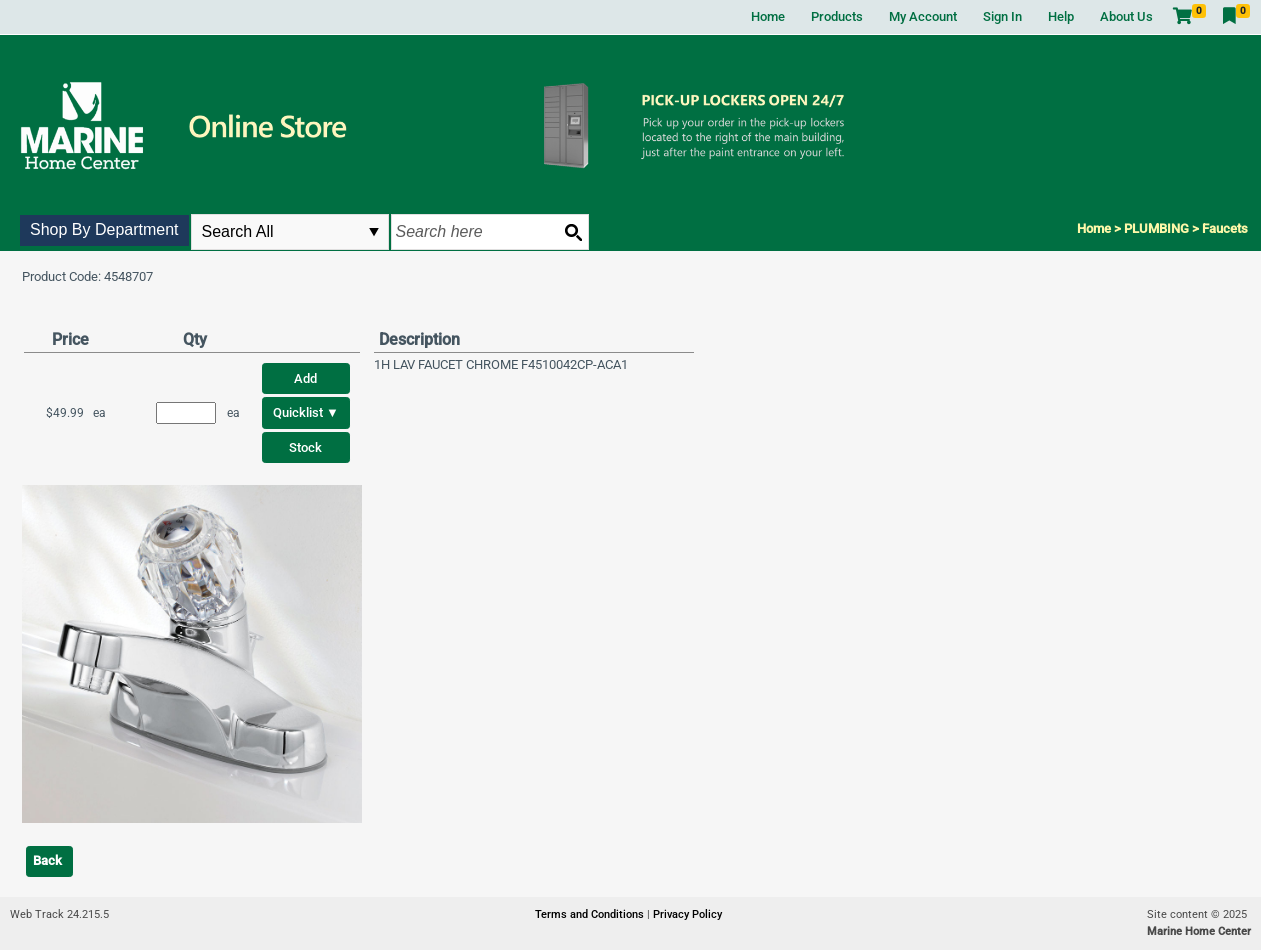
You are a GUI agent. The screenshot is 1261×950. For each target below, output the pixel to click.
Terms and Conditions (591, 914)
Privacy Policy (687, 914)
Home (768, 16)
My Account (923, 16)
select (374, 232)
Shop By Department (104, 229)
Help (1061, 16)
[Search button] (573, 232)
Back (47, 860)
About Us (1126, 16)
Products (837, 16)
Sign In (1002, 16)
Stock (305, 447)
